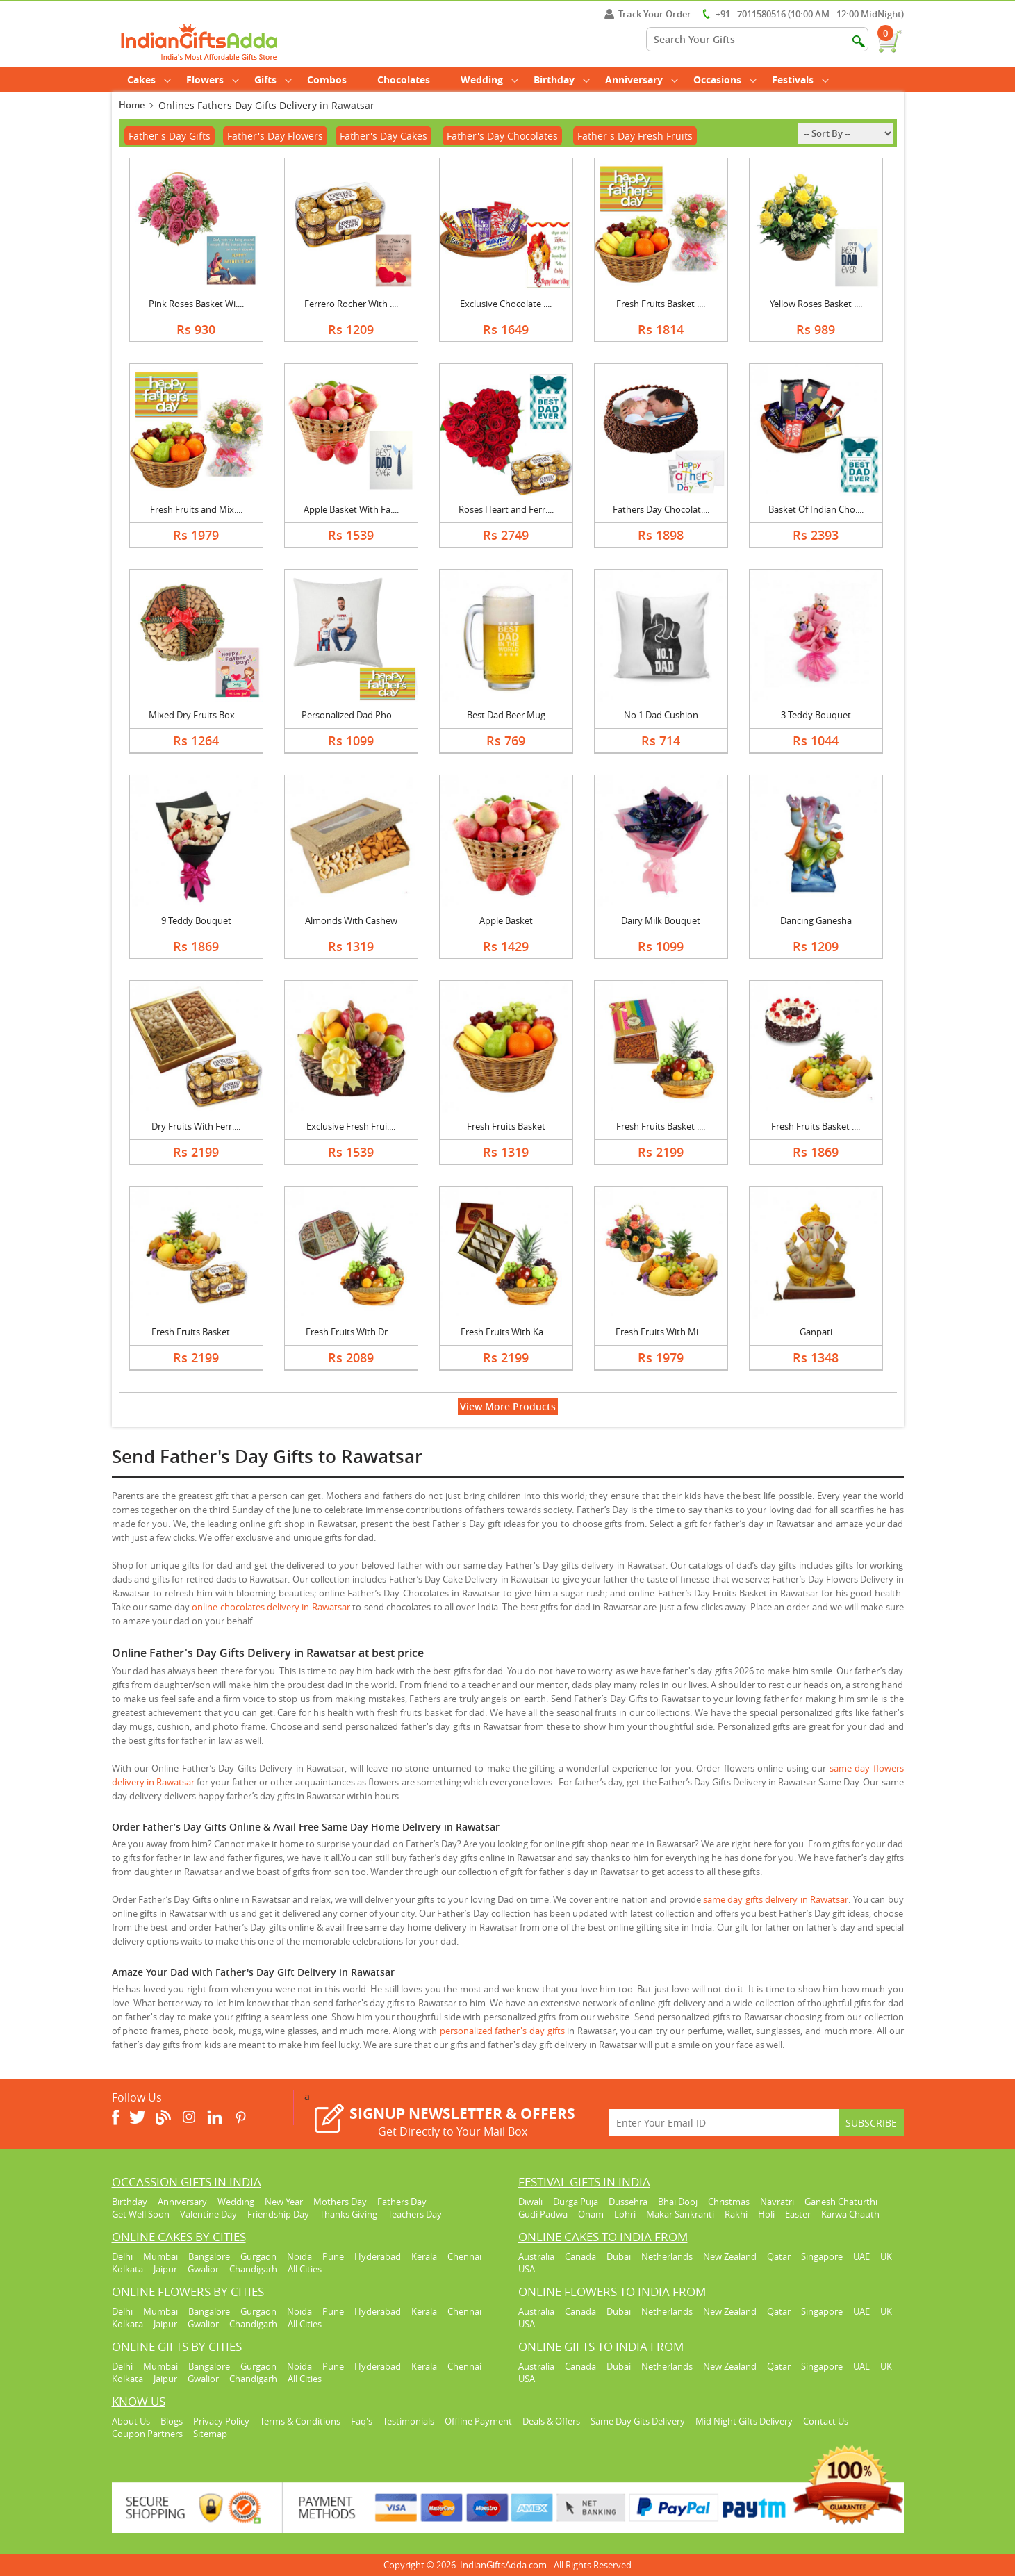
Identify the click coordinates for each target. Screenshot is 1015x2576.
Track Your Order (647, 14)
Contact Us (825, 2421)
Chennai (464, 2256)
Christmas (729, 2201)
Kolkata (127, 2269)
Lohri (625, 2214)
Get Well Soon (141, 2214)
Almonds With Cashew (351, 920)
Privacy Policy (221, 2421)
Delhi (122, 2256)
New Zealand (730, 2256)
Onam (591, 2214)
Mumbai (160, 2256)
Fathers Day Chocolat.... (661, 509)
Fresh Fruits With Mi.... (661, 1332)
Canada (580, 2256)
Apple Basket (506, 920)
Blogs (171, 2421)
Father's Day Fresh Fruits (635, 135)
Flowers (212, 79)
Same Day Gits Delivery (638, 2421)
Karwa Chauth (850, 2214)
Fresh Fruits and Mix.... (196, 509)
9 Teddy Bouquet (196, 920)
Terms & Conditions (300, 2421)
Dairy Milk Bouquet (660, 920)
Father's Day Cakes (383, 135)
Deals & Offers (551, 2421)
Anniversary (641, 79)
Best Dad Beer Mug (506, 715)
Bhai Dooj (678, 2201)
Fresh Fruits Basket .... (660, 303)
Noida (299, 2256)
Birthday (562, 79)
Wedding (489, 79)
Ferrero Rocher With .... (351, 303)
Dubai (618, 2256)
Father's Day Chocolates (502, 135)
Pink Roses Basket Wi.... (196, 303)
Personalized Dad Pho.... (351, 715)
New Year (284, 2201)
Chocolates (403, 79)
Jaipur (165, 2269)
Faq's (361, 2421)
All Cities (305, 2269)
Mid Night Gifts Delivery (744, 2421)
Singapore (822, 2256)
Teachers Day (415, 2214)
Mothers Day (340, 2201)
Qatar (779, 2256)
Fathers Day (402, 2201)
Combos (327, 79)
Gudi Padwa (543, 2214)
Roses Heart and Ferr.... (506, 509)
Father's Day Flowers (275, 135)
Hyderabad (377, 2256)
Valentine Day (208, 2214)
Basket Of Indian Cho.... (816, 509)
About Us (131, 2421)
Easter (798, 2214)
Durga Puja (575, 2201)
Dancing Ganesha (816, 920)
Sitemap (210, 2433)
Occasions (725, 79)
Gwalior (203, 2269)
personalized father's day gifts (502, 2030)
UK (886, 2256)
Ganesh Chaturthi (840, 2201)
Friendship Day (278, 2214)
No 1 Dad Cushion (661, 715)
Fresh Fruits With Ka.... (506, 1332)
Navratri (777, 2201)
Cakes (149, 79)
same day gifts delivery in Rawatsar (775, 1899)
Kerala (424, 2256)
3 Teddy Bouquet (816, 715)
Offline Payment (478, 2421)
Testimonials (408, 2421)
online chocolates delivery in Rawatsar (271, 1607)
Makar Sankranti (680, 2214)
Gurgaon (258, 2256)
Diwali (530, 2201)
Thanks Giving (348, 2214)
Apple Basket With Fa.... (351, 509)
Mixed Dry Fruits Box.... (196, 715)
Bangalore (209, 2256)
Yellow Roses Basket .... (816, 303)
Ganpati (816, 1332)
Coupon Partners (147, 2433)
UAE (861, 2256)
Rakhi (736, 2214)
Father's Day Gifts (170, 135)
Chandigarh (253, 2269)
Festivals (800, 79)
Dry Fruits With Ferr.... (195, 1126)
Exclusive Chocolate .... (506, 303)
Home (132, 105)
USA (526, 2269)
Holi (766, 2214)
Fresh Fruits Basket (506, 1126)
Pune (333, 2256)
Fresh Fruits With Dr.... (351, 1332)
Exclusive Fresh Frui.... (350, 1126)
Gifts (273, 79)
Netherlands (667, 2256)
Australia (536, 2256)
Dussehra (628, 2201)
